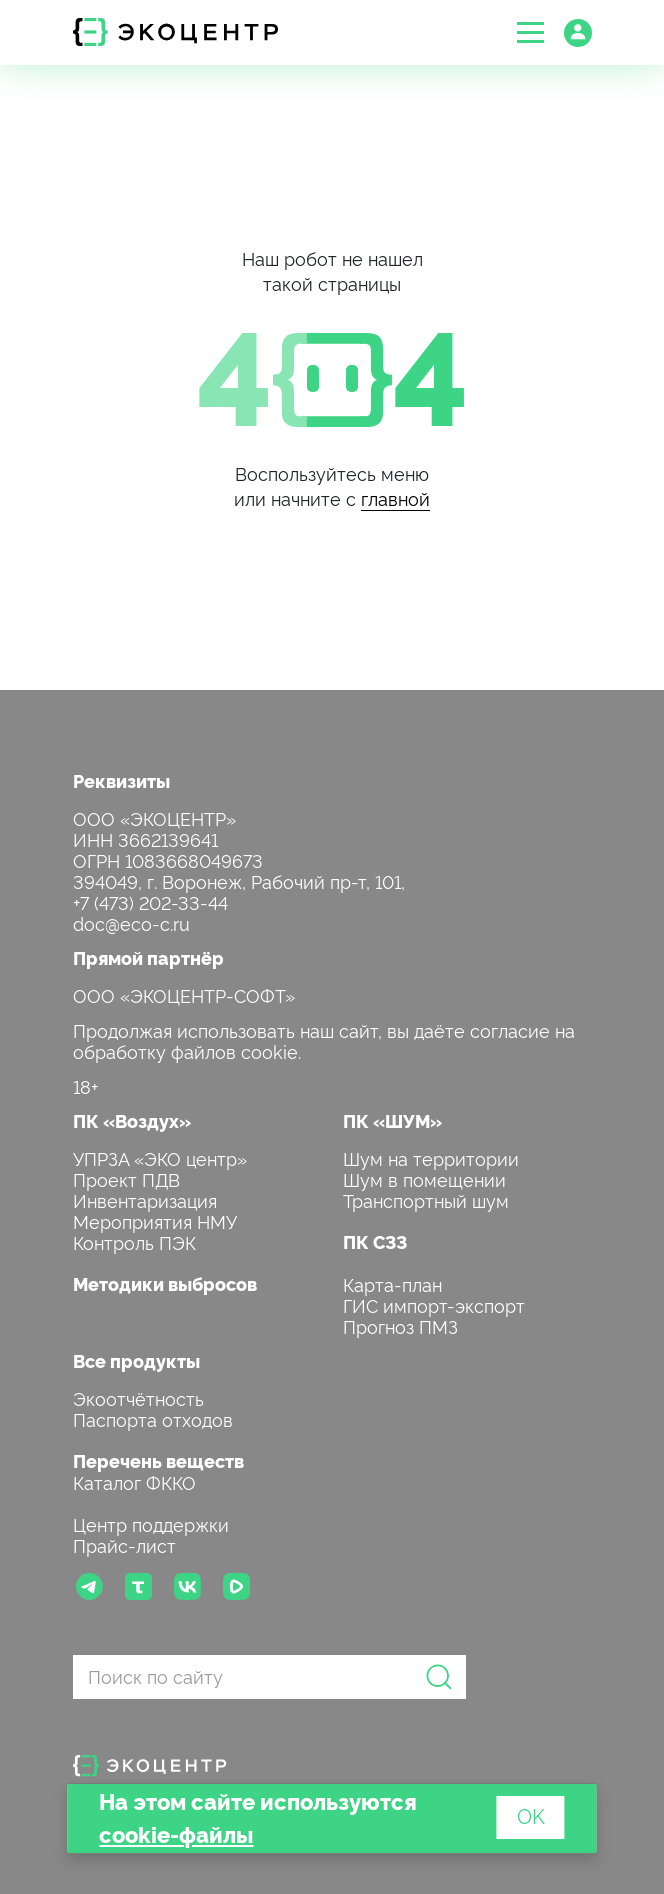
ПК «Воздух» (132, 1120)
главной (395, 497)
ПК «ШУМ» (392, 1120)
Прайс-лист (124, 1544)
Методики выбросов (165, 1283)
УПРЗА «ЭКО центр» (160, 1157)
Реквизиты (121, 780)
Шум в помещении (424, 1178)
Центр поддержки (151, 1523)
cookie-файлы (176, 1833)
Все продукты (136, 1360)
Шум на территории (431, 1157)
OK (531, 1815)
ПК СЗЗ (375, 1241)
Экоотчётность (138, 1397)
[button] (530, 32)
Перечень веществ (158, 1460)
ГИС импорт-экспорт (434, 1304)
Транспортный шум (426, 1199)
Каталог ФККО (134, 1481)
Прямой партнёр (148, 957)
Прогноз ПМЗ (400, 1325)
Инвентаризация (145, 1199)
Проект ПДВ (126, 1178)
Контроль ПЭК (134, 1241)
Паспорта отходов (153, 1418)
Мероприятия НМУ (155, 1220)
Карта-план (392, 1283)
